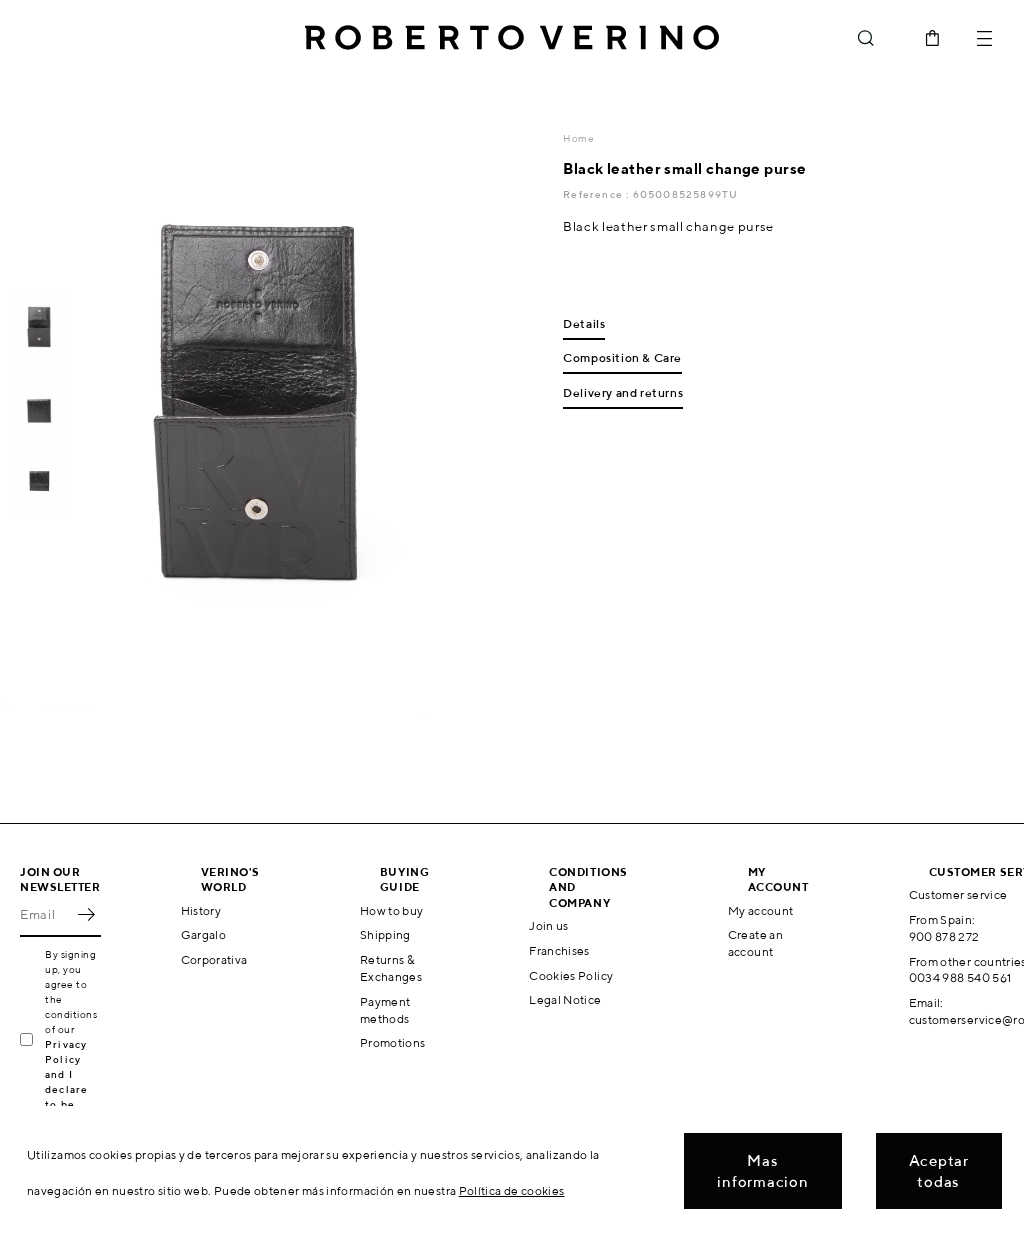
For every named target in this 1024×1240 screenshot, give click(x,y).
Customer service (958, 894)
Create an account (755, 943)
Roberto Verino (512, 38)
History (201, 910)
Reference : (597, 194)
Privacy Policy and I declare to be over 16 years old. (72, 1089)
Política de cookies (512, 1190)
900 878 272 (944, 936)
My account (761, 910)
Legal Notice (565, 999)
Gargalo (204, 934)
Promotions (393, 1042)
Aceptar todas (939, 1171)
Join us (549, 925)
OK (86, 915)
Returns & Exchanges (391, 968)
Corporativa (214, 959)
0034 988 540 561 (960, 977)
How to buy (392, 910)
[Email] (45, 915)
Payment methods (385, 1010)
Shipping (385, 934)
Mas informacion (762, 1171)
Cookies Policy (571, 975)
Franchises (559, 950)
